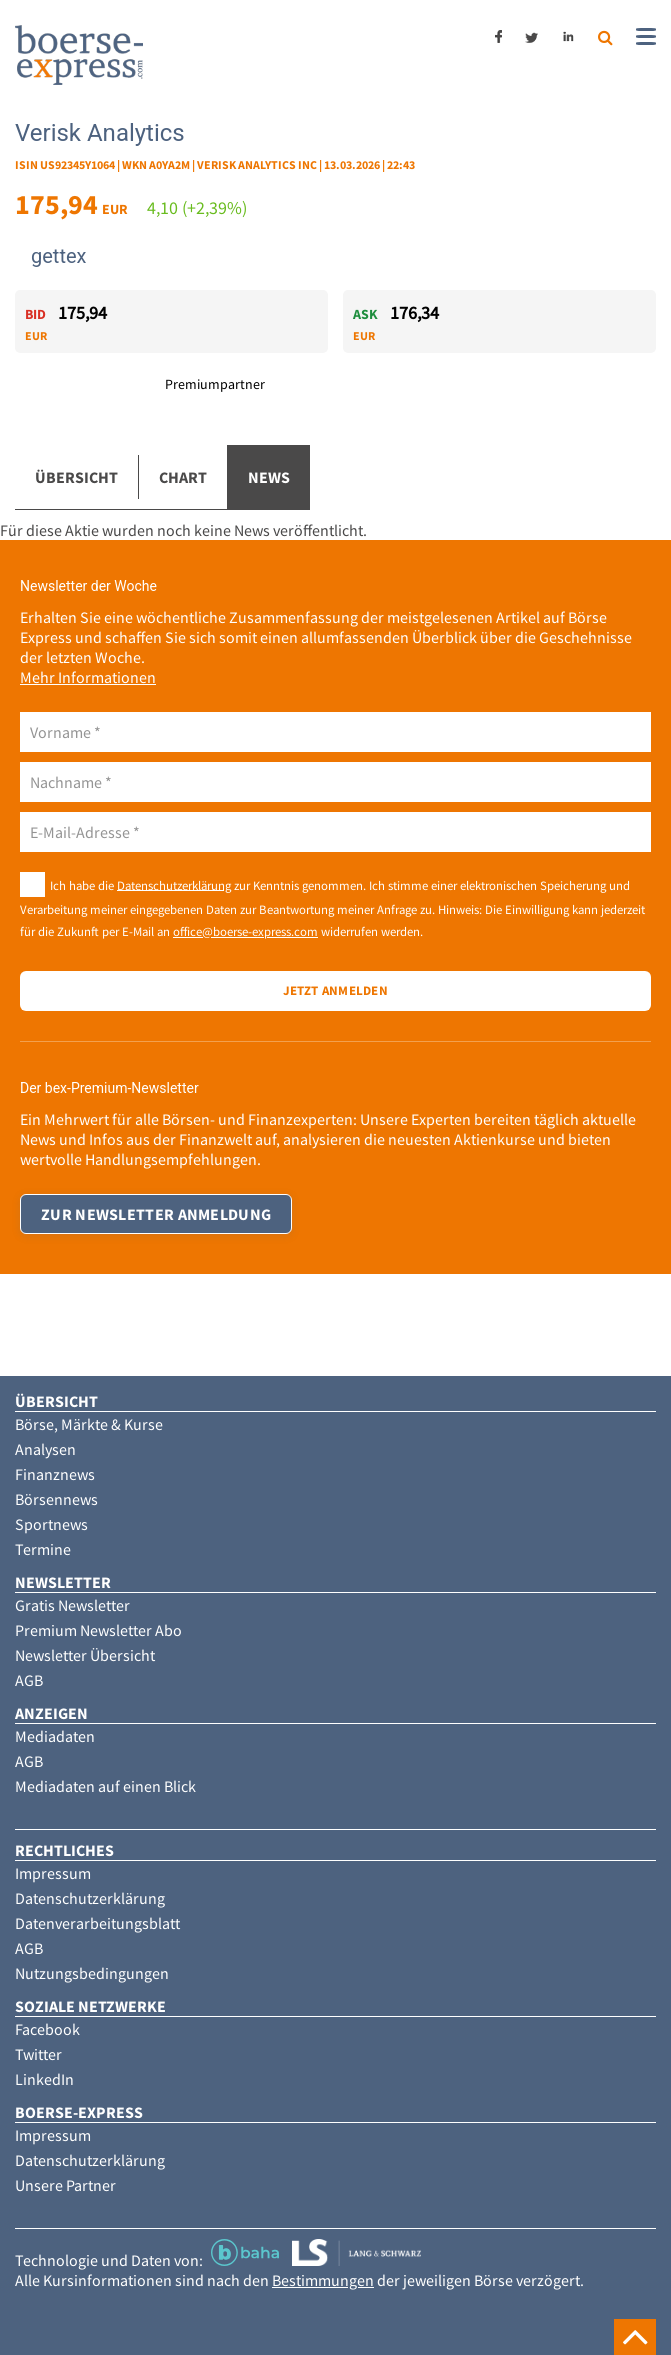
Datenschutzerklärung (174, 884)
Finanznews (55, 1474)
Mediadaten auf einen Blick (105, 1786)
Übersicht (76, 477)
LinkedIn (44, 2079)
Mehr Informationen (88, 677)
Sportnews (51, 1524)
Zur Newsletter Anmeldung (156, 1214)
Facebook (47, 2029)
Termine (43, 1549)
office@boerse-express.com (245, 931)
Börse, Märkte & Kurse (89, 1424)
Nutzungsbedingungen (92, 1973)
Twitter (38, 2054)
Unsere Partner (65, 2185)
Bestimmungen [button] (323, 2280)
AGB (29, 1680)
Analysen (45, 1449)
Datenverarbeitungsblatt (97, 1923)
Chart (183, 477)
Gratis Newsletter (72, 1605)
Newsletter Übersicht (85, 1655)
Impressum (53, 1873)
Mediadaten (55, 1736)
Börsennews (56, 1499)
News (269, 477)
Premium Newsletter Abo (98, 1630)
